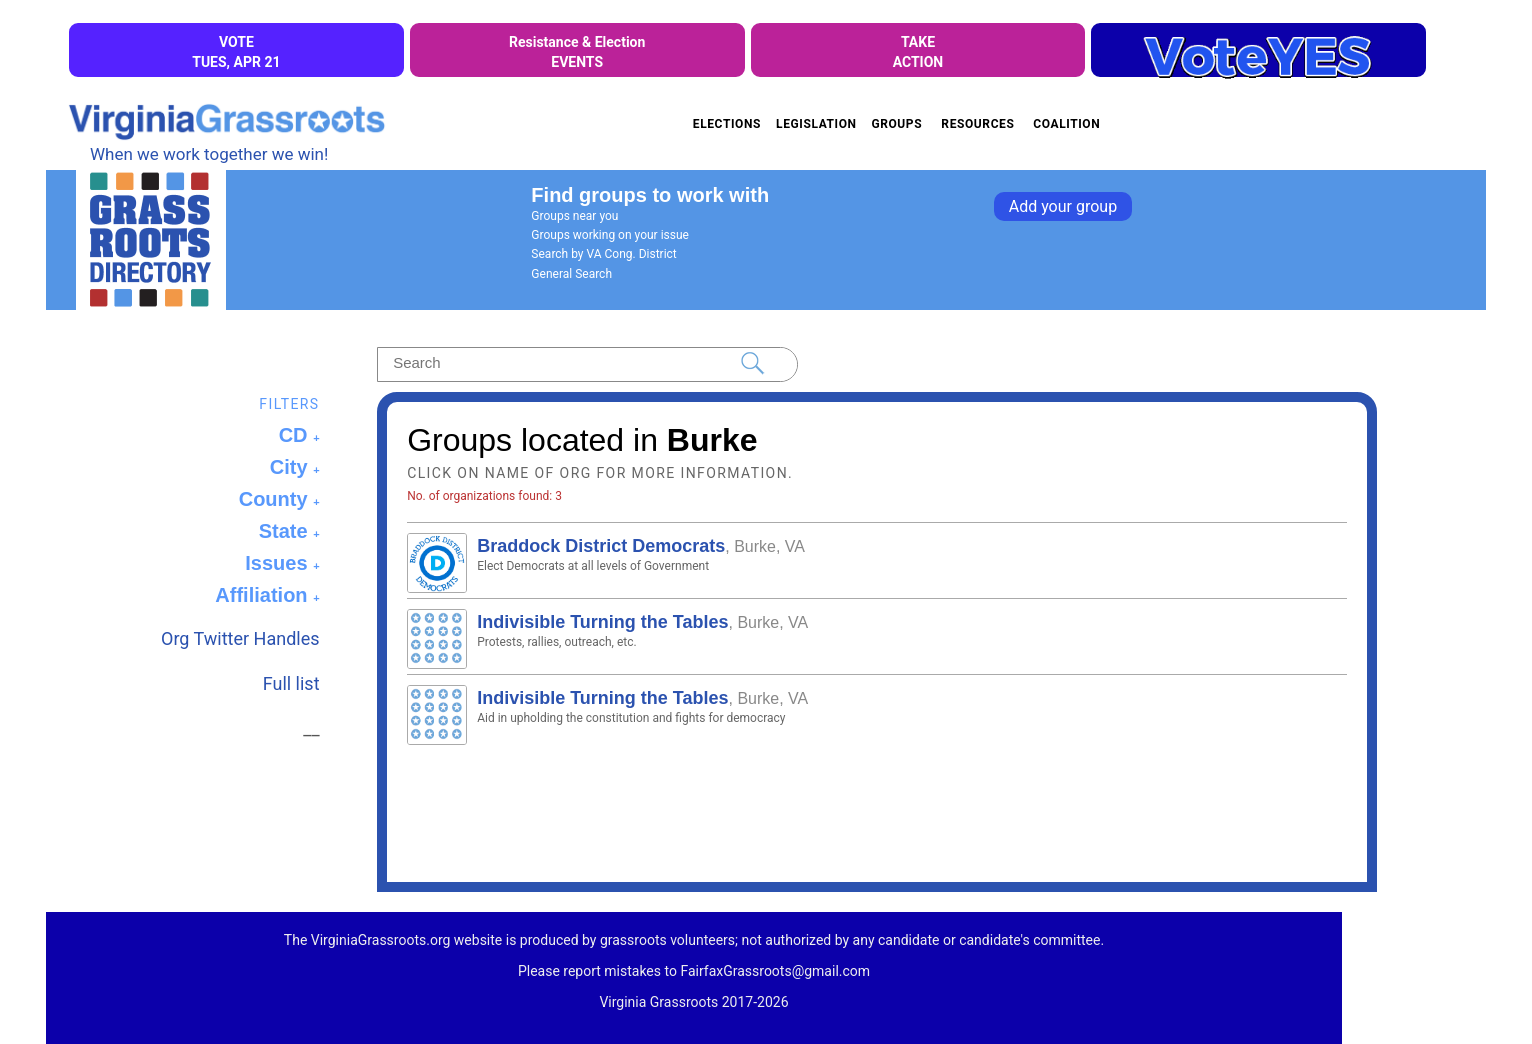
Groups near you (574, 216)
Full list (291, 683)
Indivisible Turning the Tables (602, 622)
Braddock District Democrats (601, 546)
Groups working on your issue (610, 235)
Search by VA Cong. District (603, 254)
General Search (571, 274)
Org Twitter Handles (240, 638)
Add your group (1063, 206)
